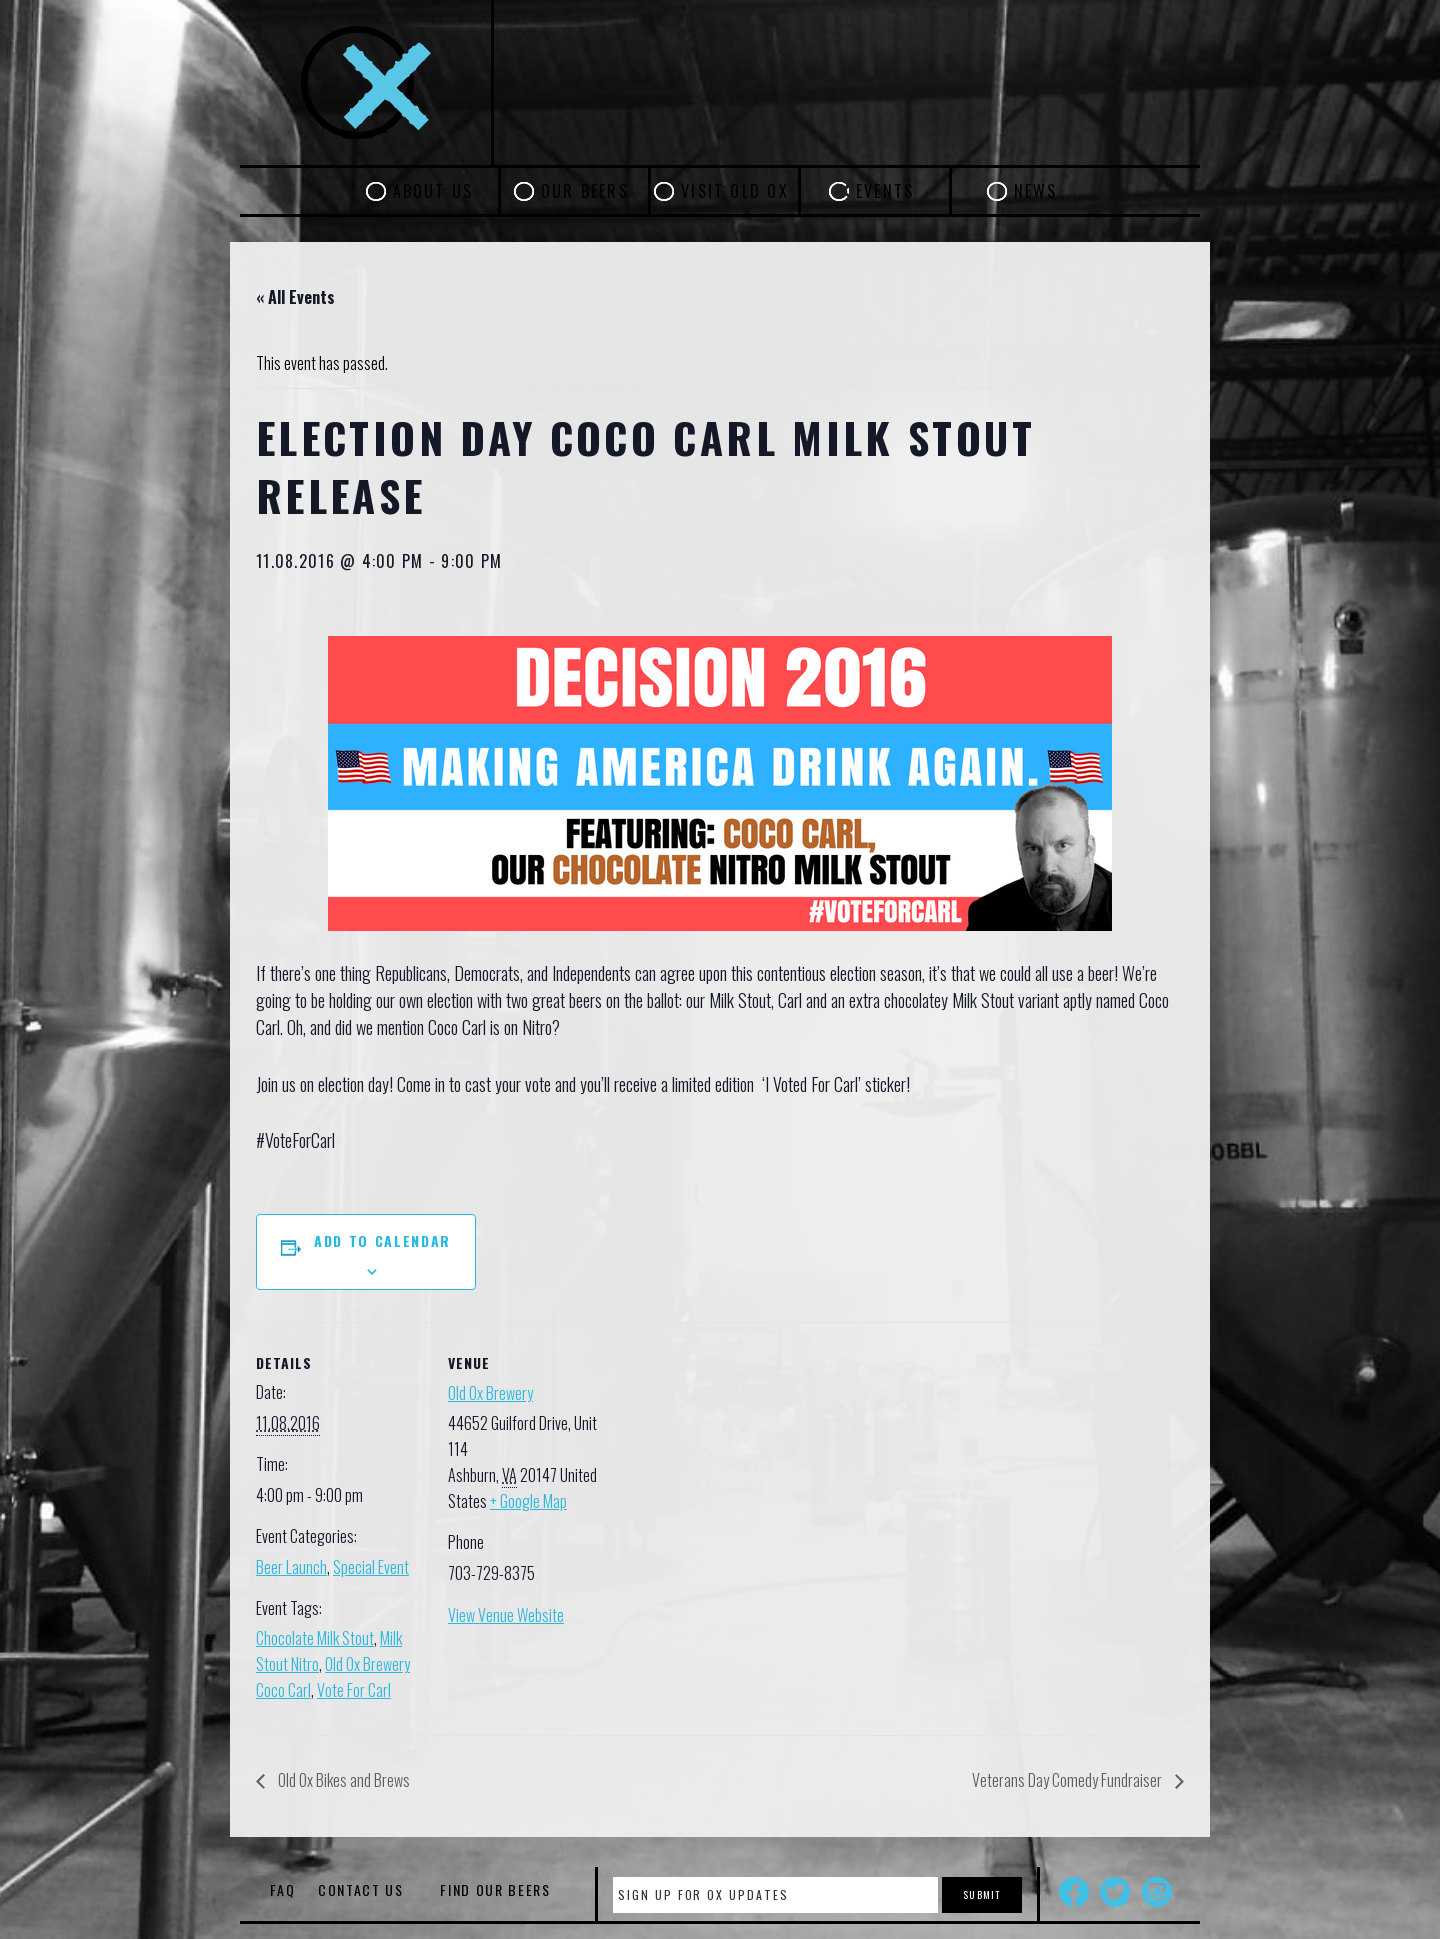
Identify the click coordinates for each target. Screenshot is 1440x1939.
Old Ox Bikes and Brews (342, 1780)
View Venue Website (506, 1615)
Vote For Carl (354, 1690)
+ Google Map (528, 1501)
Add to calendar (382, 1240)
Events (885, 191)
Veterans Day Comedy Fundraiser (1068, 1780)
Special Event (371, 1567)
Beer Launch (291, 1567)
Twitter (1115, 1892)
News (1036, 191)
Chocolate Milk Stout (315, 1638)
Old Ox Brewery (490, 1393)
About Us (433, 191)
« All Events (295, 297)
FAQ (282, 1889)
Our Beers (585, 191)
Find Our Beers (495, 1889)
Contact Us (361, 1889)
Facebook (1074, 1892)
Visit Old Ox (735, 191)
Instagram (1157, 1892)
